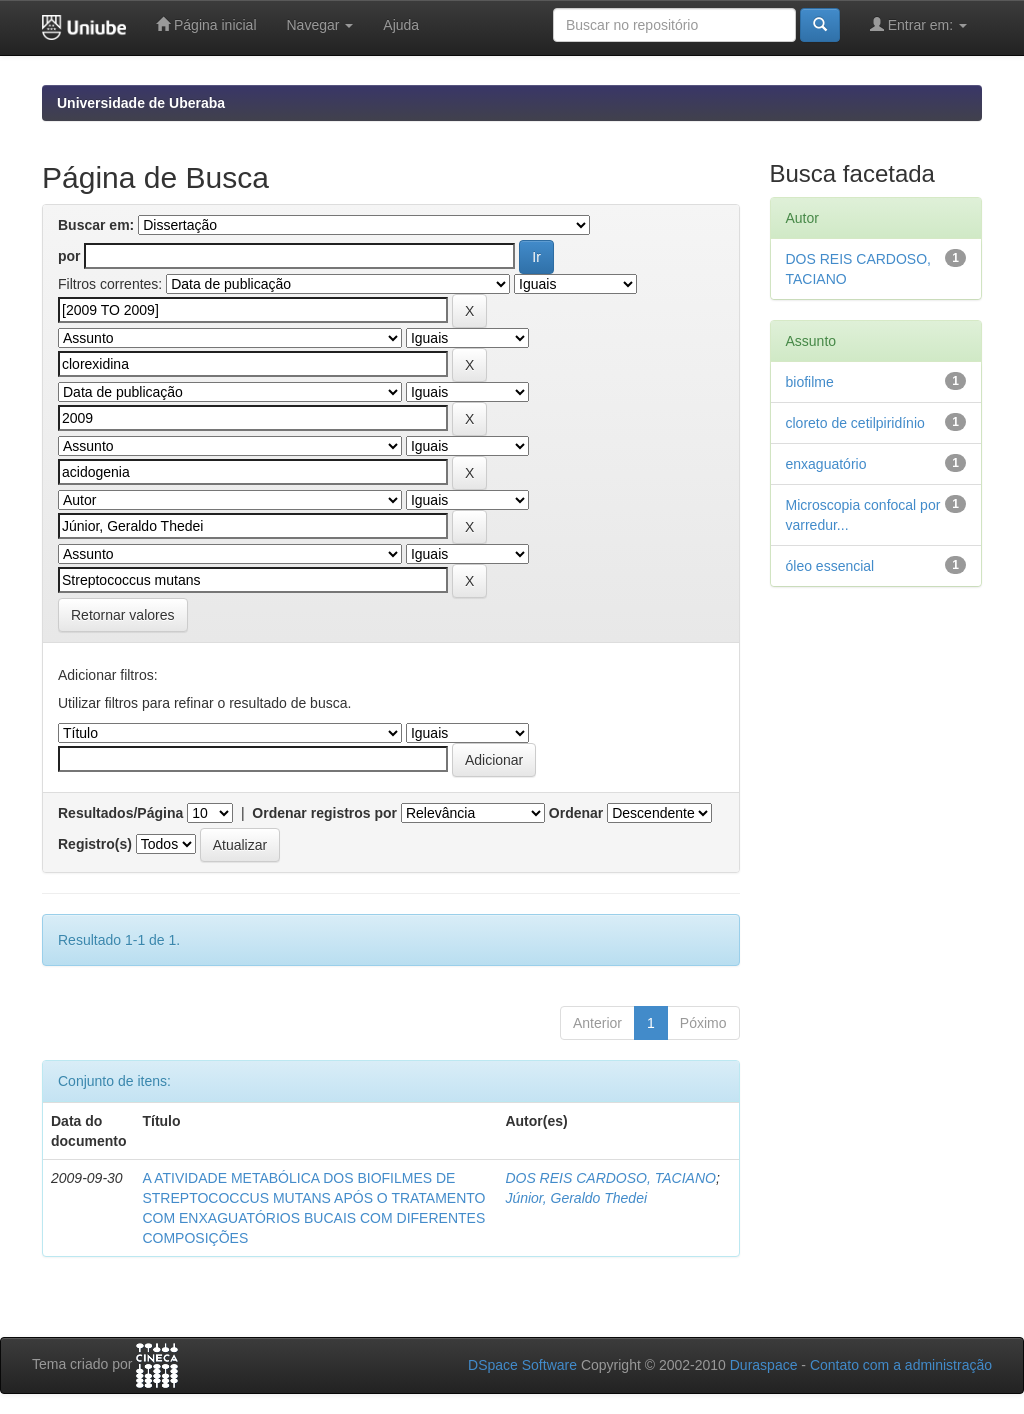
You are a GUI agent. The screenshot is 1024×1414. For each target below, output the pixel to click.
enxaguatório (826, 464)
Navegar (320, 25)
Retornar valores (123, 615)
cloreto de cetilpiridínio (855, 423)
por (69, 256)
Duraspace (764, 1365)
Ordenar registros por (324, 813)
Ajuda (401, 25)
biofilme (810, 382)
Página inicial (206, 24)
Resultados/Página (120, 813)
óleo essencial (830, 566)
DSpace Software (522, 1365)
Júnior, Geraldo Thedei (576, 1198)
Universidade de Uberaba (141, 103)
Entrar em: (918, 24)
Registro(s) (95, 844)
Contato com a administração (901, 1365)
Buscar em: (96, 225)
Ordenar (576, 813)
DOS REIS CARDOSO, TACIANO (610, 1178)
